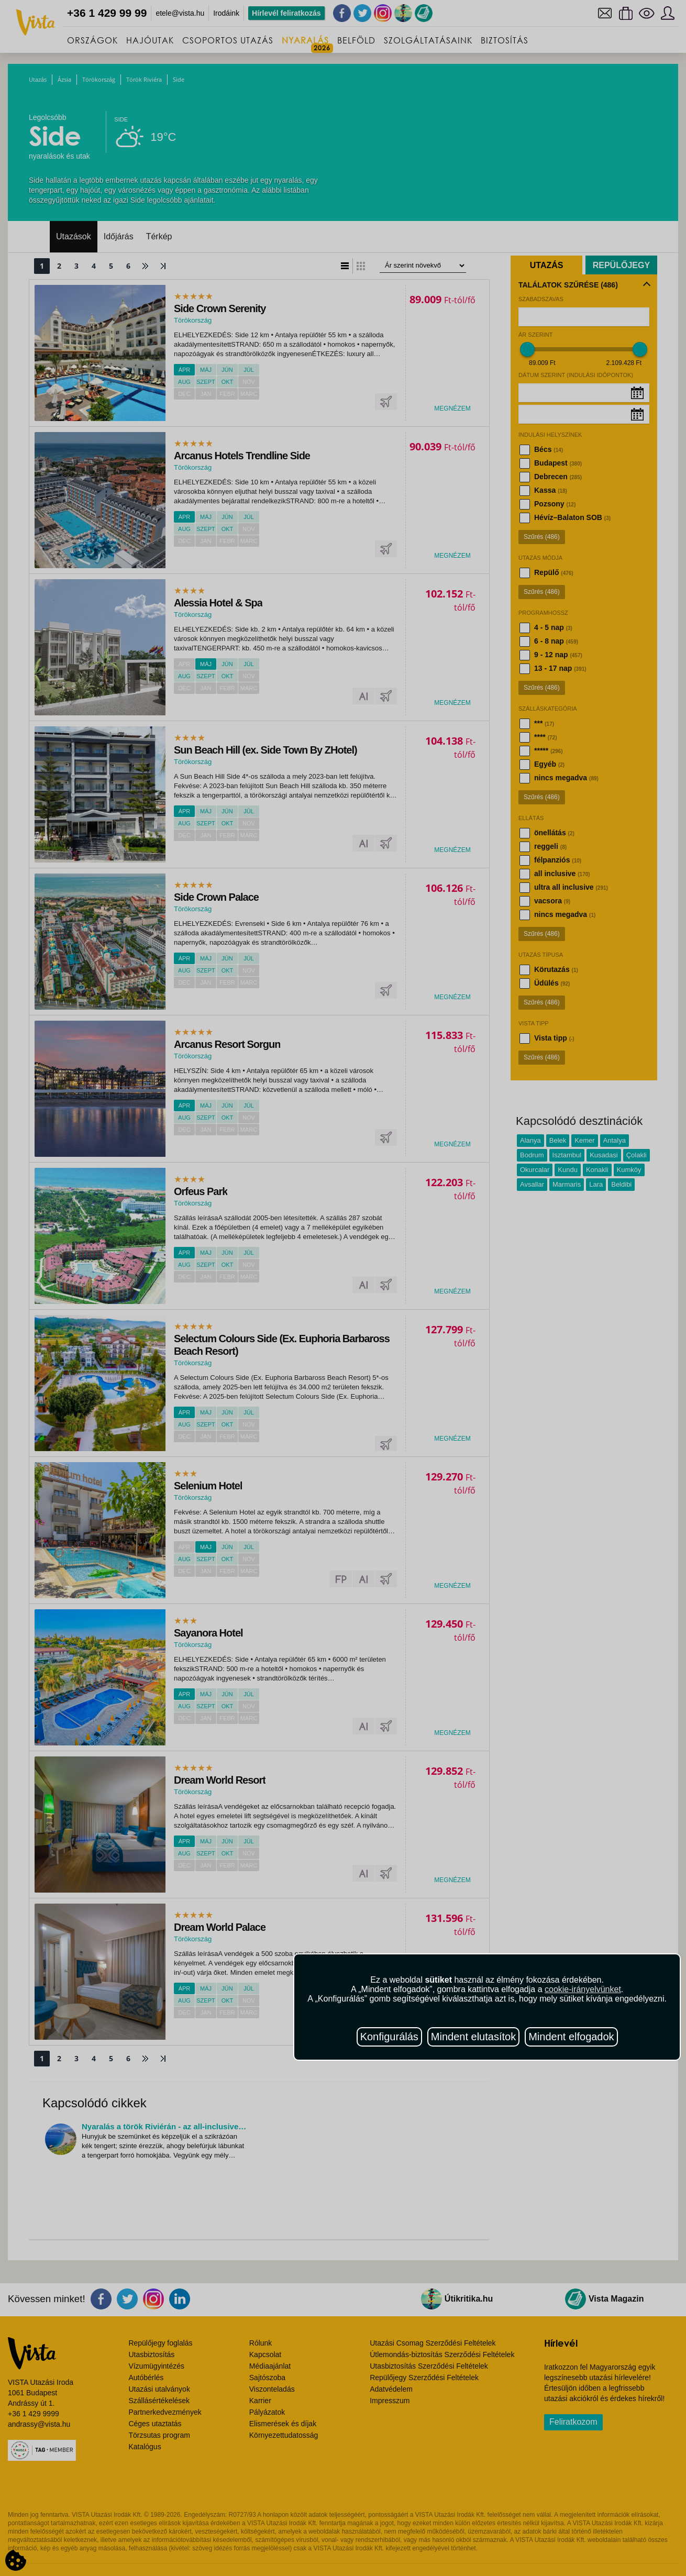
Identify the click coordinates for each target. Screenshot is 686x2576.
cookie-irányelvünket (583, 1989)
